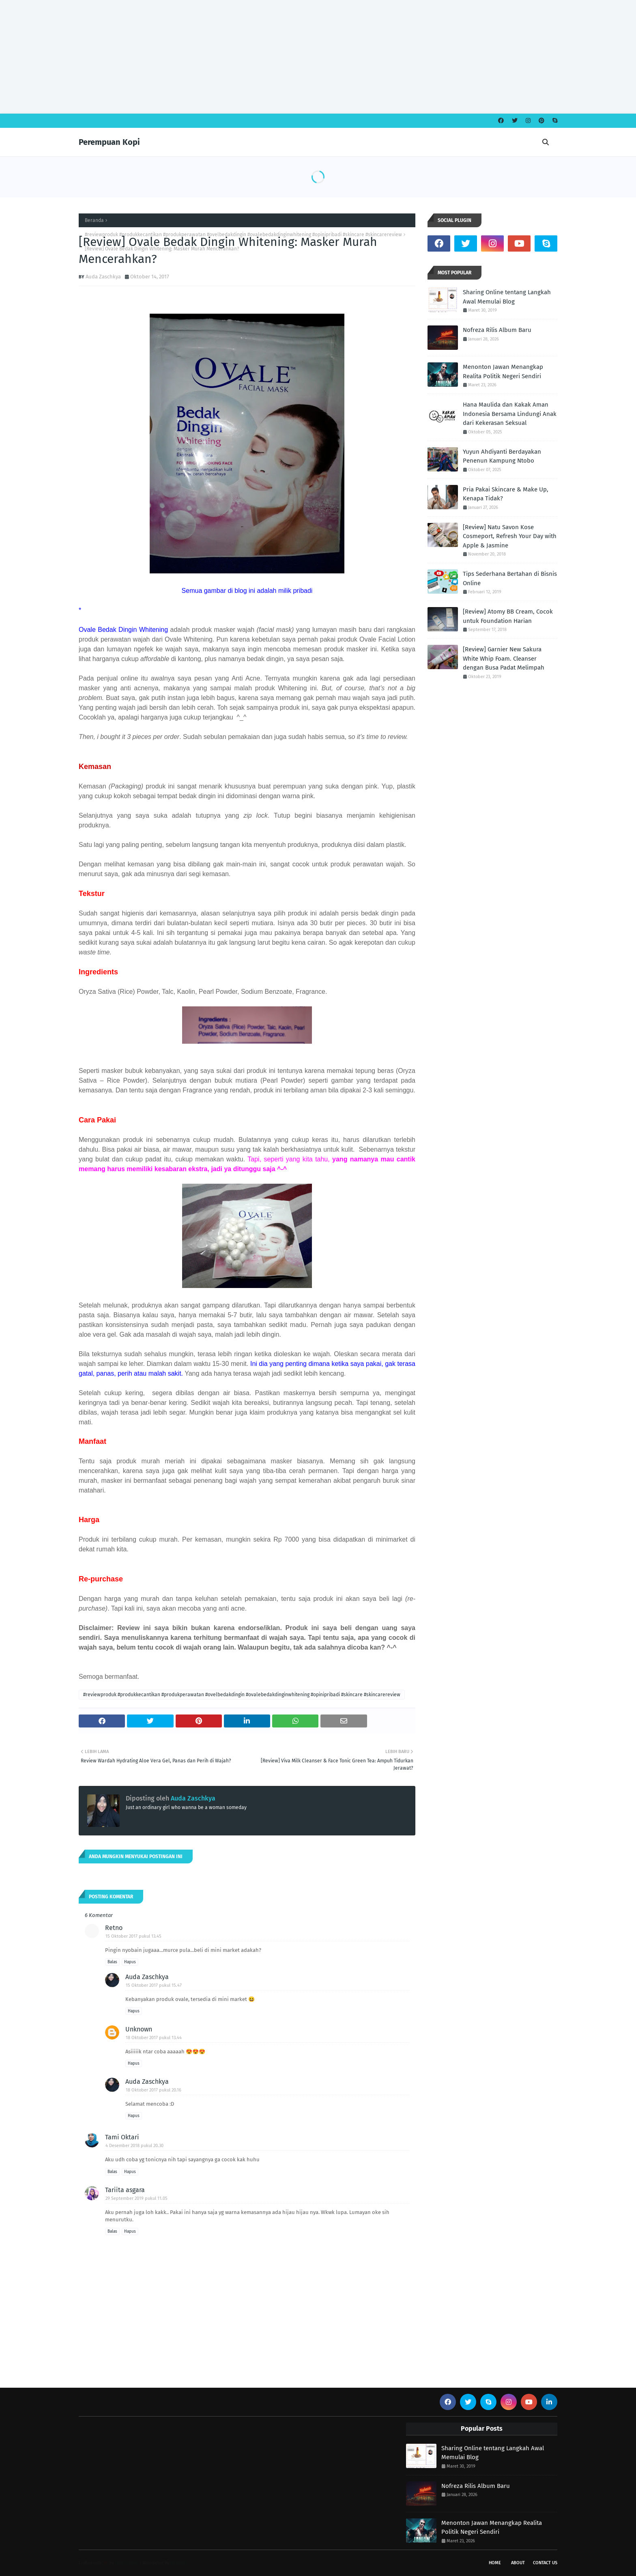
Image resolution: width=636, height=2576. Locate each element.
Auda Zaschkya (103, 277)
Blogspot (178, 2563)
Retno (113, 1928)
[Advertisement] (243, 57)
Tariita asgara (125, 2190)
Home (495, 2562)
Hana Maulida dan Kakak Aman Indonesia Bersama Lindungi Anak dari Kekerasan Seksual (509, 413)
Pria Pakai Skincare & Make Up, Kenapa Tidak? (505, 494)
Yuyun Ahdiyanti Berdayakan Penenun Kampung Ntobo (502, 456)
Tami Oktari (122, 2137)
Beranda (94, 220)
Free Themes (126, 2563)
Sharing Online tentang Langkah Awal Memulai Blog (507, 297)
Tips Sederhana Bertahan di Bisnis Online (510, 578)
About (518, 2562)
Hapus (130, 1962)
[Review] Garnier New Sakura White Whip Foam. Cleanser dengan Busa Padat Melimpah (503, 658)
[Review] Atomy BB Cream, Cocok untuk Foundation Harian (508, 616)
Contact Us (545, 2562)
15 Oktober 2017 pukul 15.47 (154, 1985)
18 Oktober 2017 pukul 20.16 (153, 2090)
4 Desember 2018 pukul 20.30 (134, 2145)
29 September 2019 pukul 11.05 (136, 2198)
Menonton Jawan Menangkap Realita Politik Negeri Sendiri (503, 371)
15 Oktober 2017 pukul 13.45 (133, 1936)
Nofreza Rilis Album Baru (497, 330)
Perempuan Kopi (109, 142)
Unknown (138, 2029)
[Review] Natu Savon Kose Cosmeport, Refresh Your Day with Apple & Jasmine (509, 536)
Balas (112, 1962)
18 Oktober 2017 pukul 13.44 (154, 2037)
